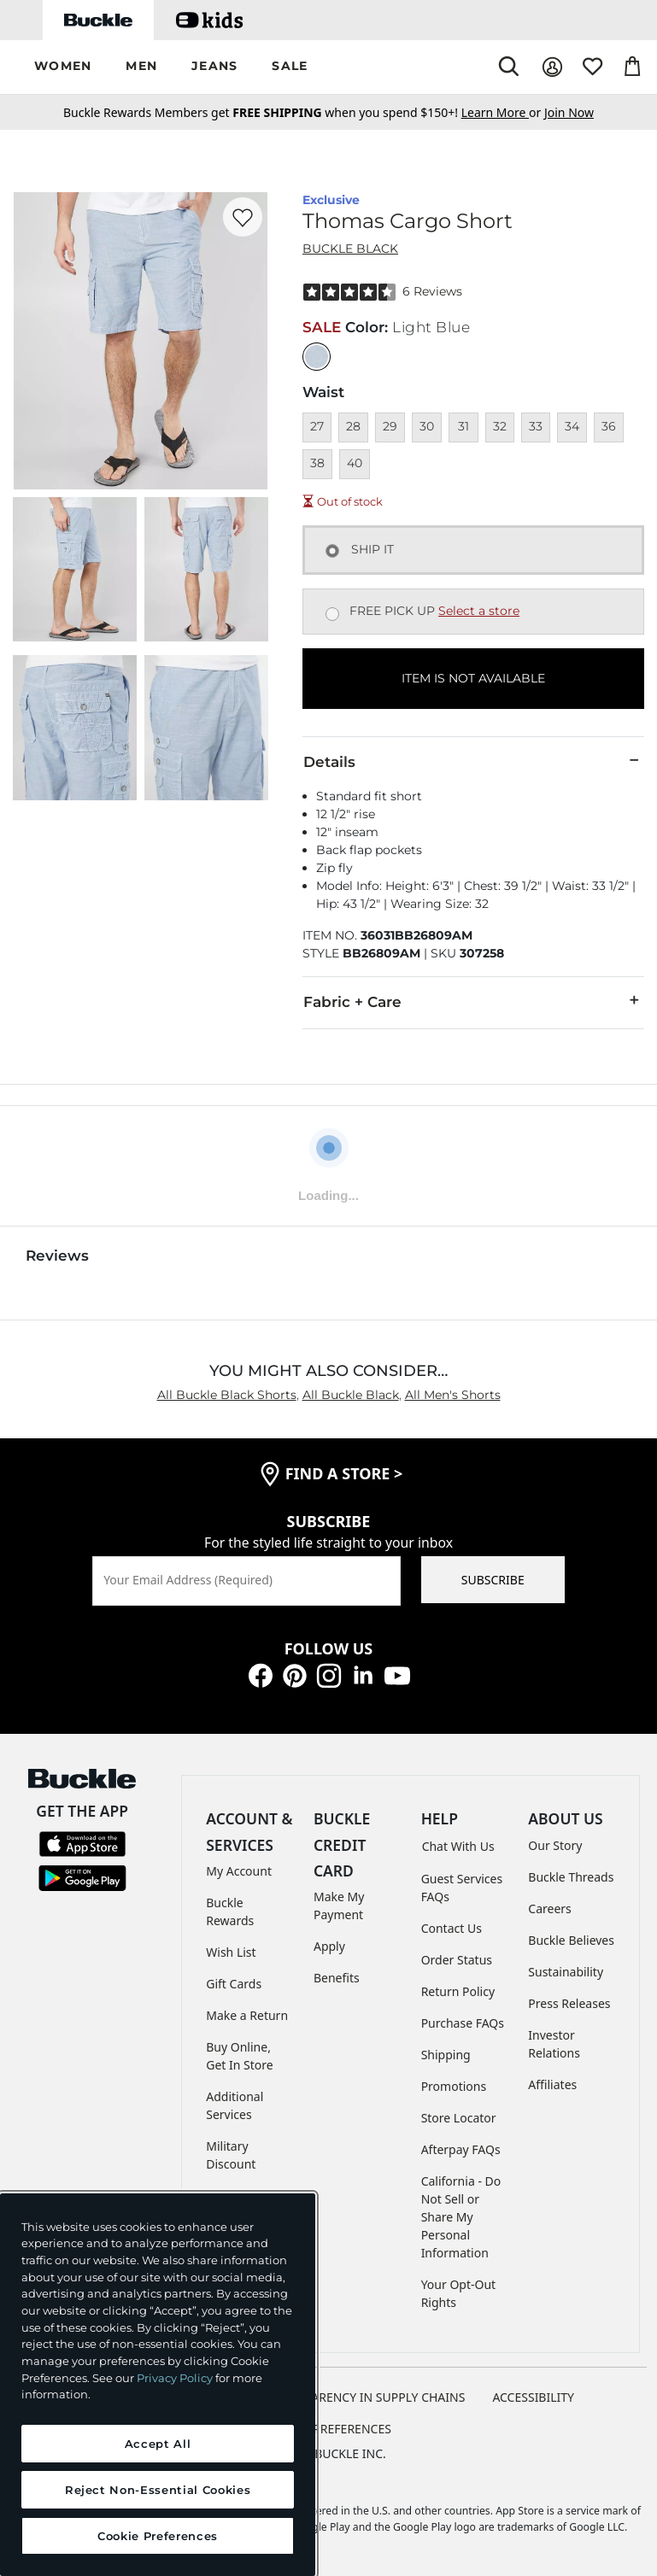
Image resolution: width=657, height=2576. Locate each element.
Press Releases (569, 2003)
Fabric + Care (473, 1001)
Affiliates (552, 2084)
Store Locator (458, 2118)
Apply (329, 1946)
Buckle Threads (570, 1877)
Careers (549, 1908)
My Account (239, 1871)
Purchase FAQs (462, 2023)
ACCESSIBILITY (533, 2397)
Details (473, 761)
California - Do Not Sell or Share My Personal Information (461, 2217)
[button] (63, 67)
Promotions (454, 2086)
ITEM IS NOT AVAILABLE (473, 678)
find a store (344, 1473)
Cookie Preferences (328, 2429)
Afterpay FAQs (461, 2149)
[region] (157, 2384)
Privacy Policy (175, 2378)
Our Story (555, 1845)
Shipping (446, 2054)
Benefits (337, 1978)
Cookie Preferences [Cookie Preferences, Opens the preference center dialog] (157, 2536)
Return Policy (458, 1991)
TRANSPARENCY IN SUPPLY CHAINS (366, 2397)
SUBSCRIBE (493, 1580)
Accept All (158, 2443)
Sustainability (565, 1972)
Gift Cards (233, 1984)
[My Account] (552, 67)
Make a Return (247, 2015)
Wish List (230, 1952)
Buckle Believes (571, 1940)
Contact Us (451, 1928)
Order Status (456, 1960)
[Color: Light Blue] (316, 356)
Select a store (478, 610)
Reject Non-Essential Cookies (157, 2490)
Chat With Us (458, 1846)
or (502, 112)
